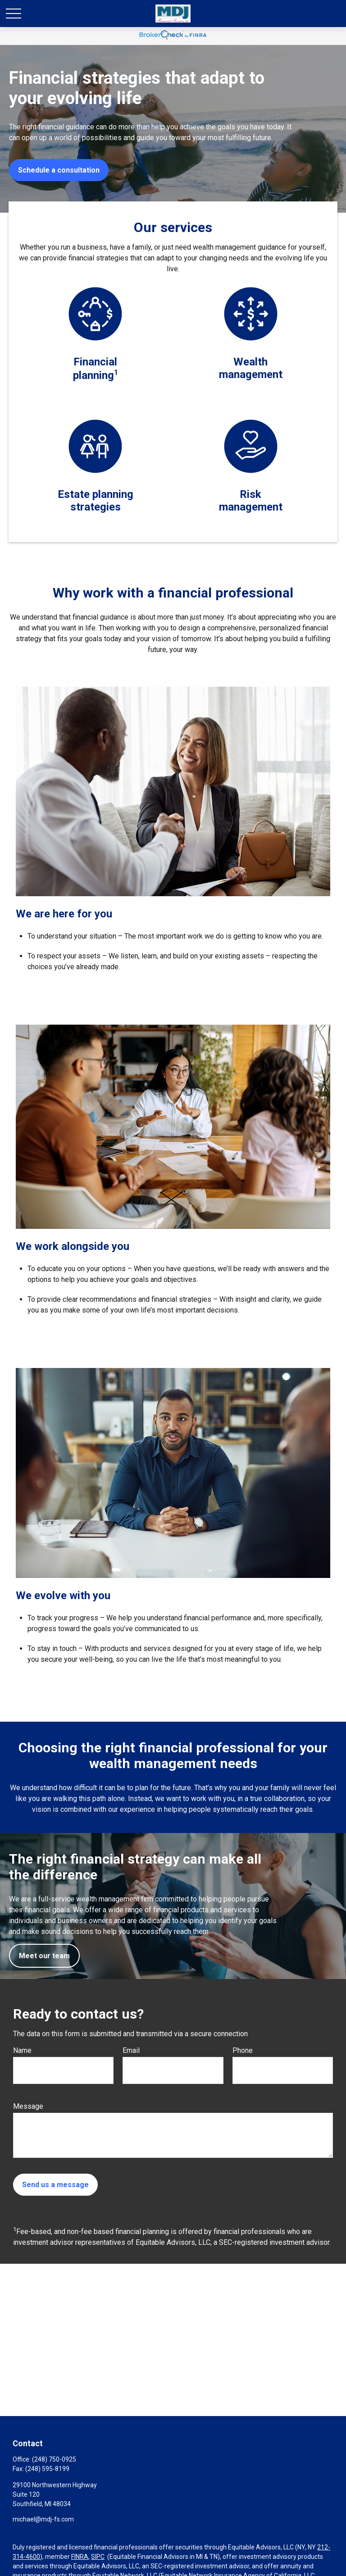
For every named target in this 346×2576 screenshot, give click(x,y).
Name (22, 2050)
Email (131, 2050)
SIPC (98, 2556)
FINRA (79, 2556)
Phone (242, 2050)
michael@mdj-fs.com (43, 2519)
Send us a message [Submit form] (55, 2184)
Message (28, 2106)
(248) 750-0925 (54, 2459)
